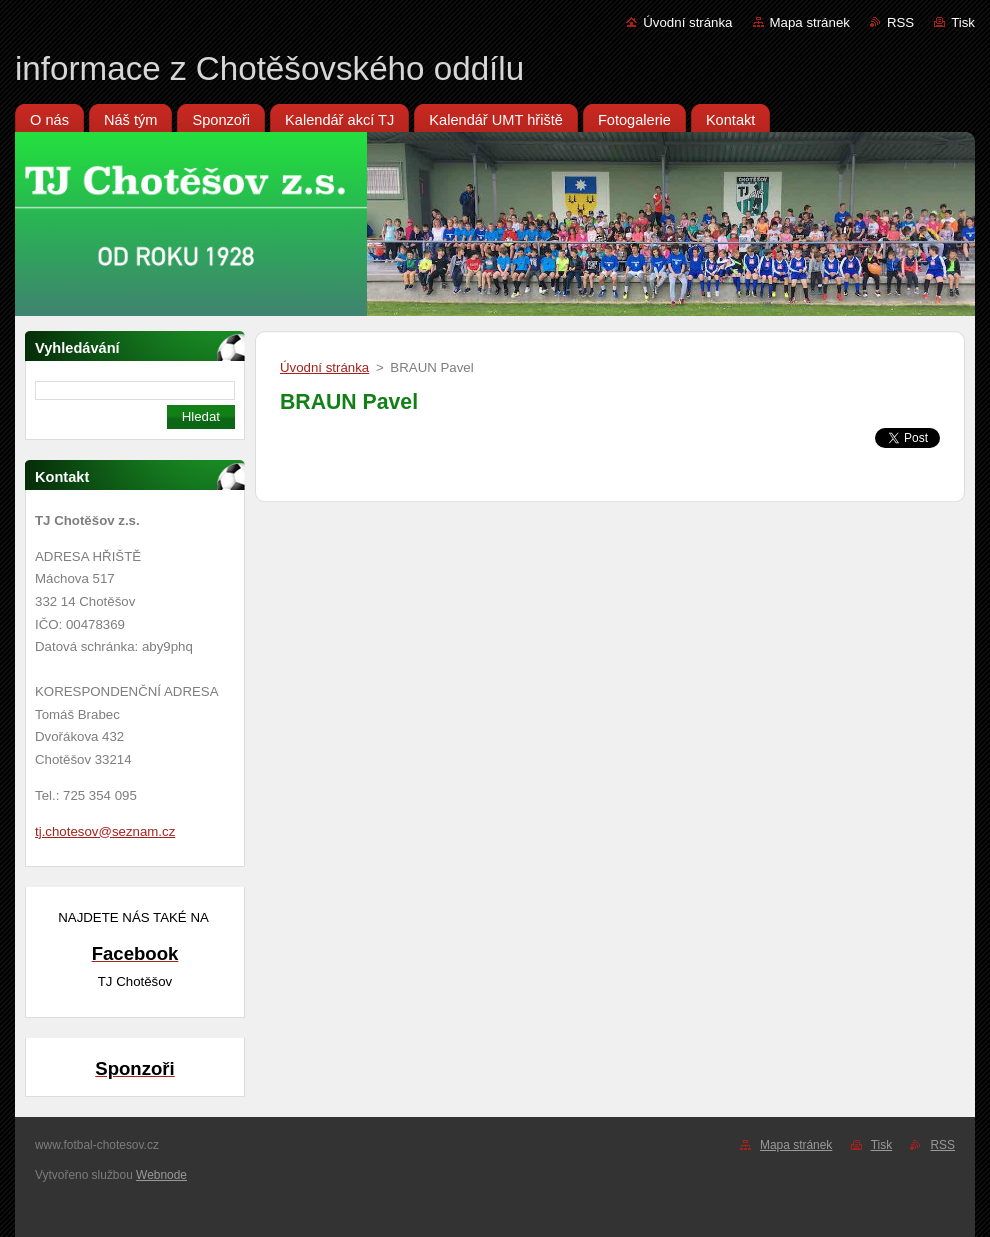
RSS (900, 22)
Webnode (161, 1175)
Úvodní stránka (687, 22)
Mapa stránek (810, 22)
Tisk (963, 22)
